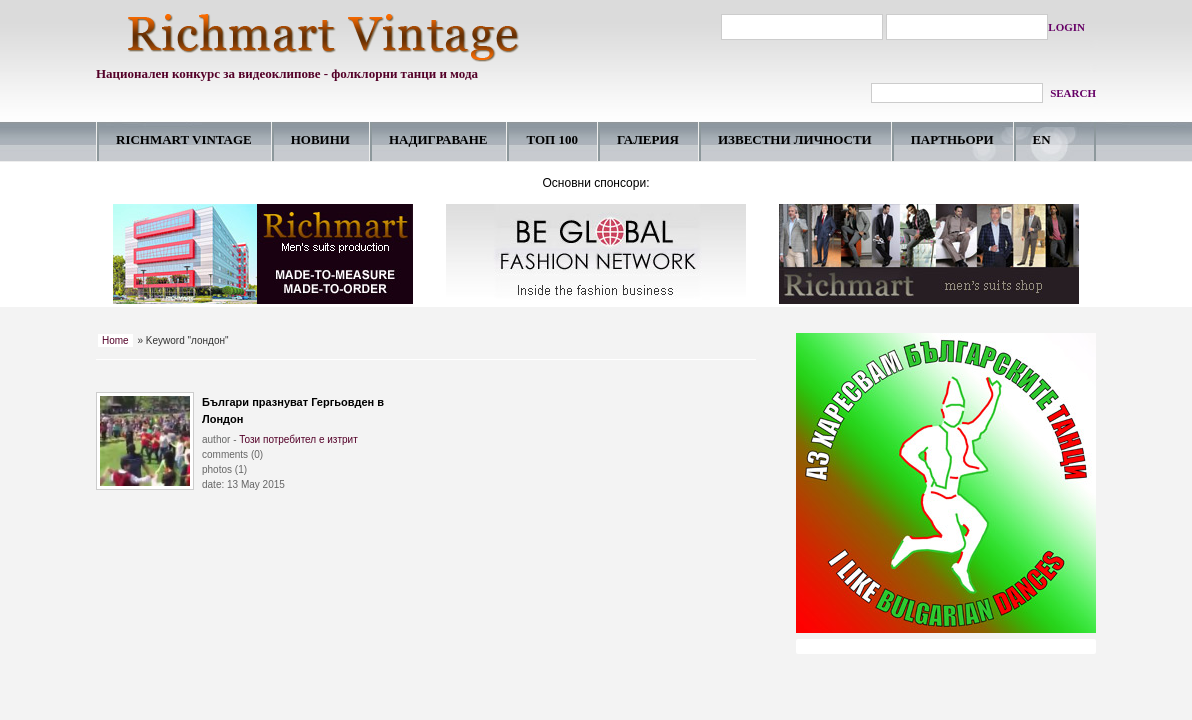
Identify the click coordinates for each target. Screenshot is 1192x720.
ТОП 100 (551, 139)
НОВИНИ (320, 139)
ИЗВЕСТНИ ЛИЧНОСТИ (795, 139)
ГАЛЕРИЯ (648, 139)
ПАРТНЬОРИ (952, 139)
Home (115, 340)
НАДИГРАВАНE (438, 139)
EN (1042, 139)
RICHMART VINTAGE (184, 139)
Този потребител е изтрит (298, 439)
